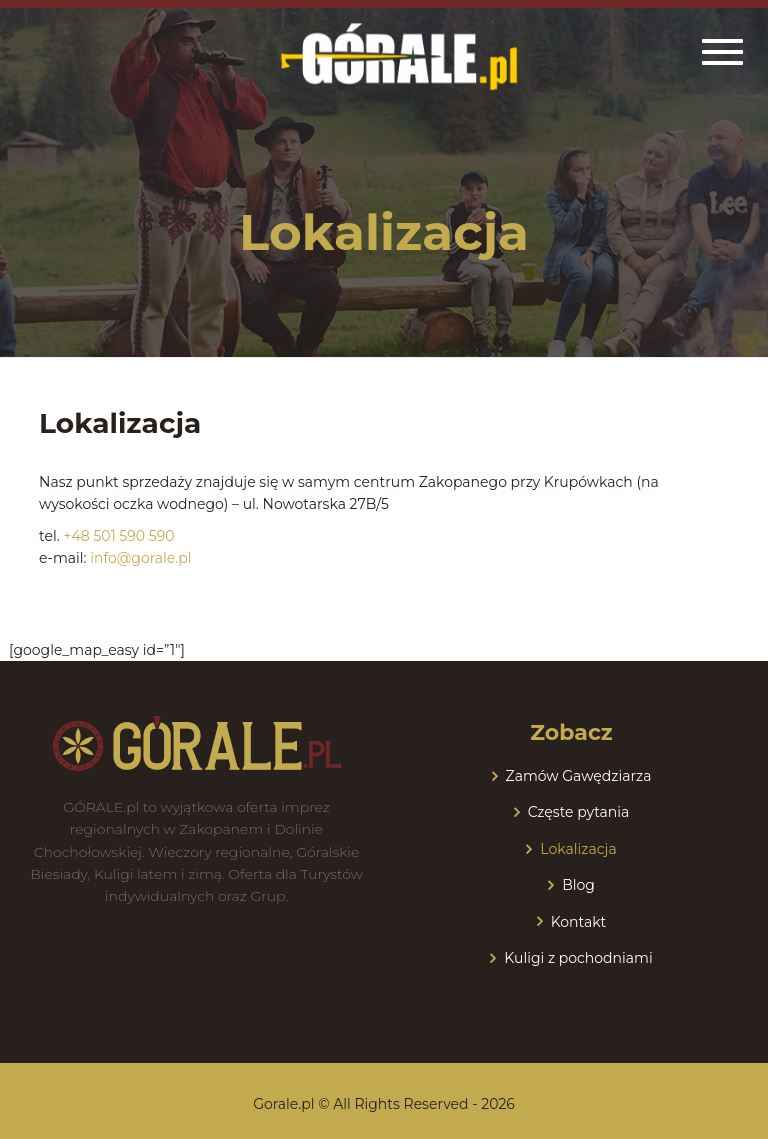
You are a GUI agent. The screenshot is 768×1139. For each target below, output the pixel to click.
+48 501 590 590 (118, 536)
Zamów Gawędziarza (579, 776)
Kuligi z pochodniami (578, 958)
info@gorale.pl (140, 558)
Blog (578, 885)
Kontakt (579, 922)
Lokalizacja (578, 849)
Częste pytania (579, 812)
